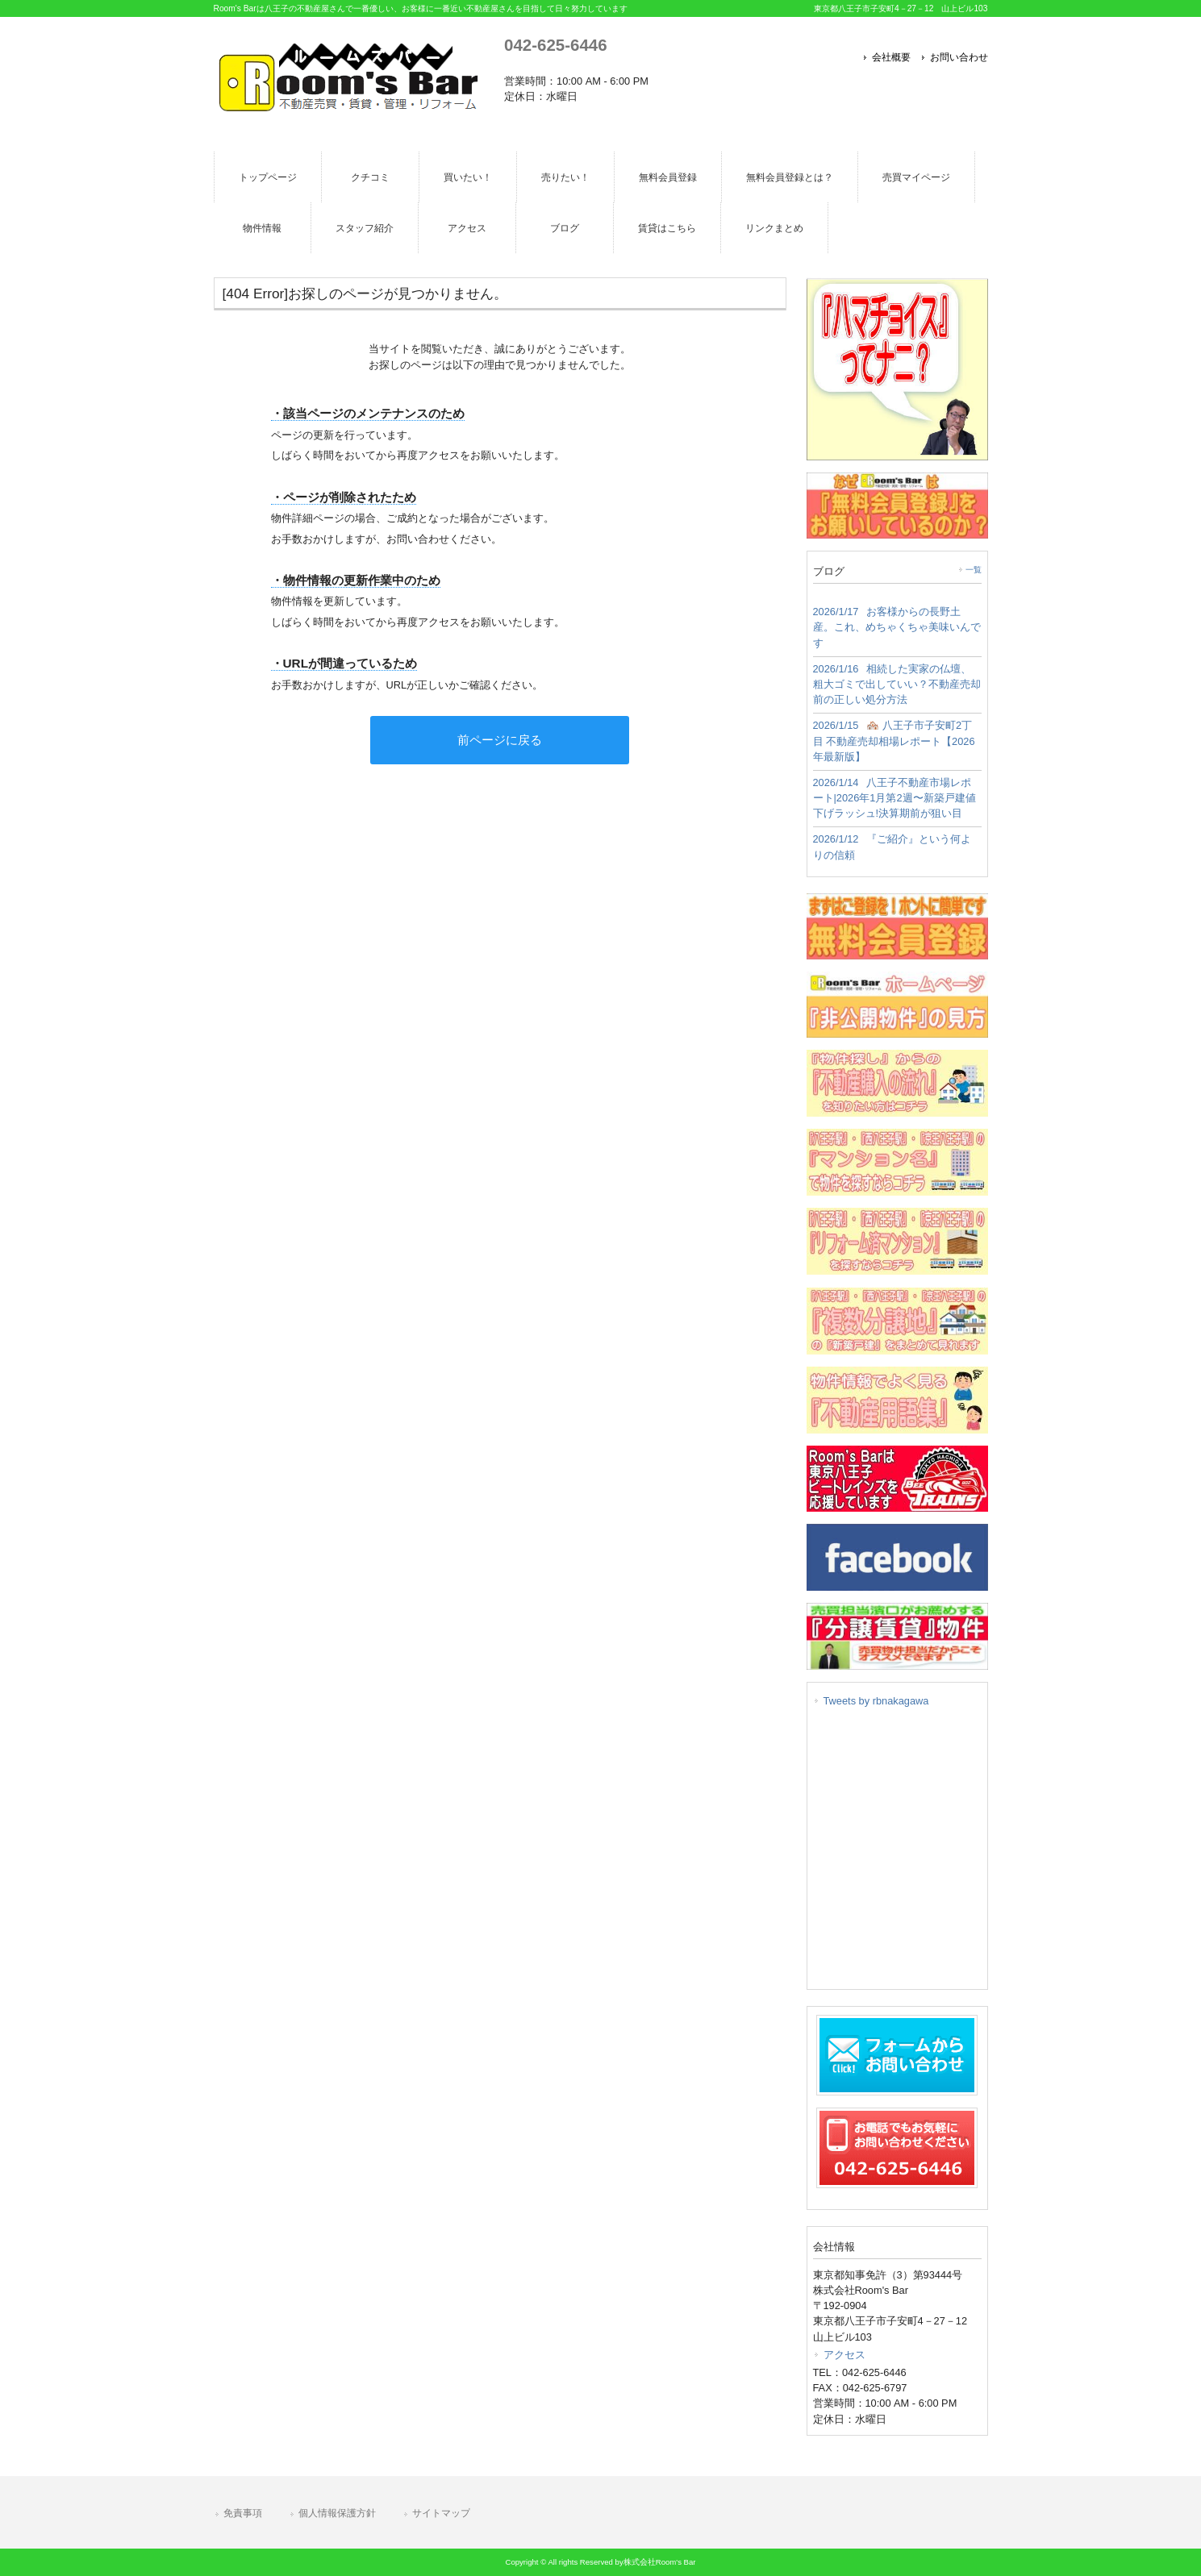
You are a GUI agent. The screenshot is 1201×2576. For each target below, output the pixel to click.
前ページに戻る (499, 740)
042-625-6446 (555, 44)
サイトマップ (441, 2513)
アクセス (844, 2355)
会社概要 (891, 57)
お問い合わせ (959, 57)
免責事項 (242, 2513)
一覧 (973, 569)
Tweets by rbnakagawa (876, 1701)
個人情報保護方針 (337, 2513)
